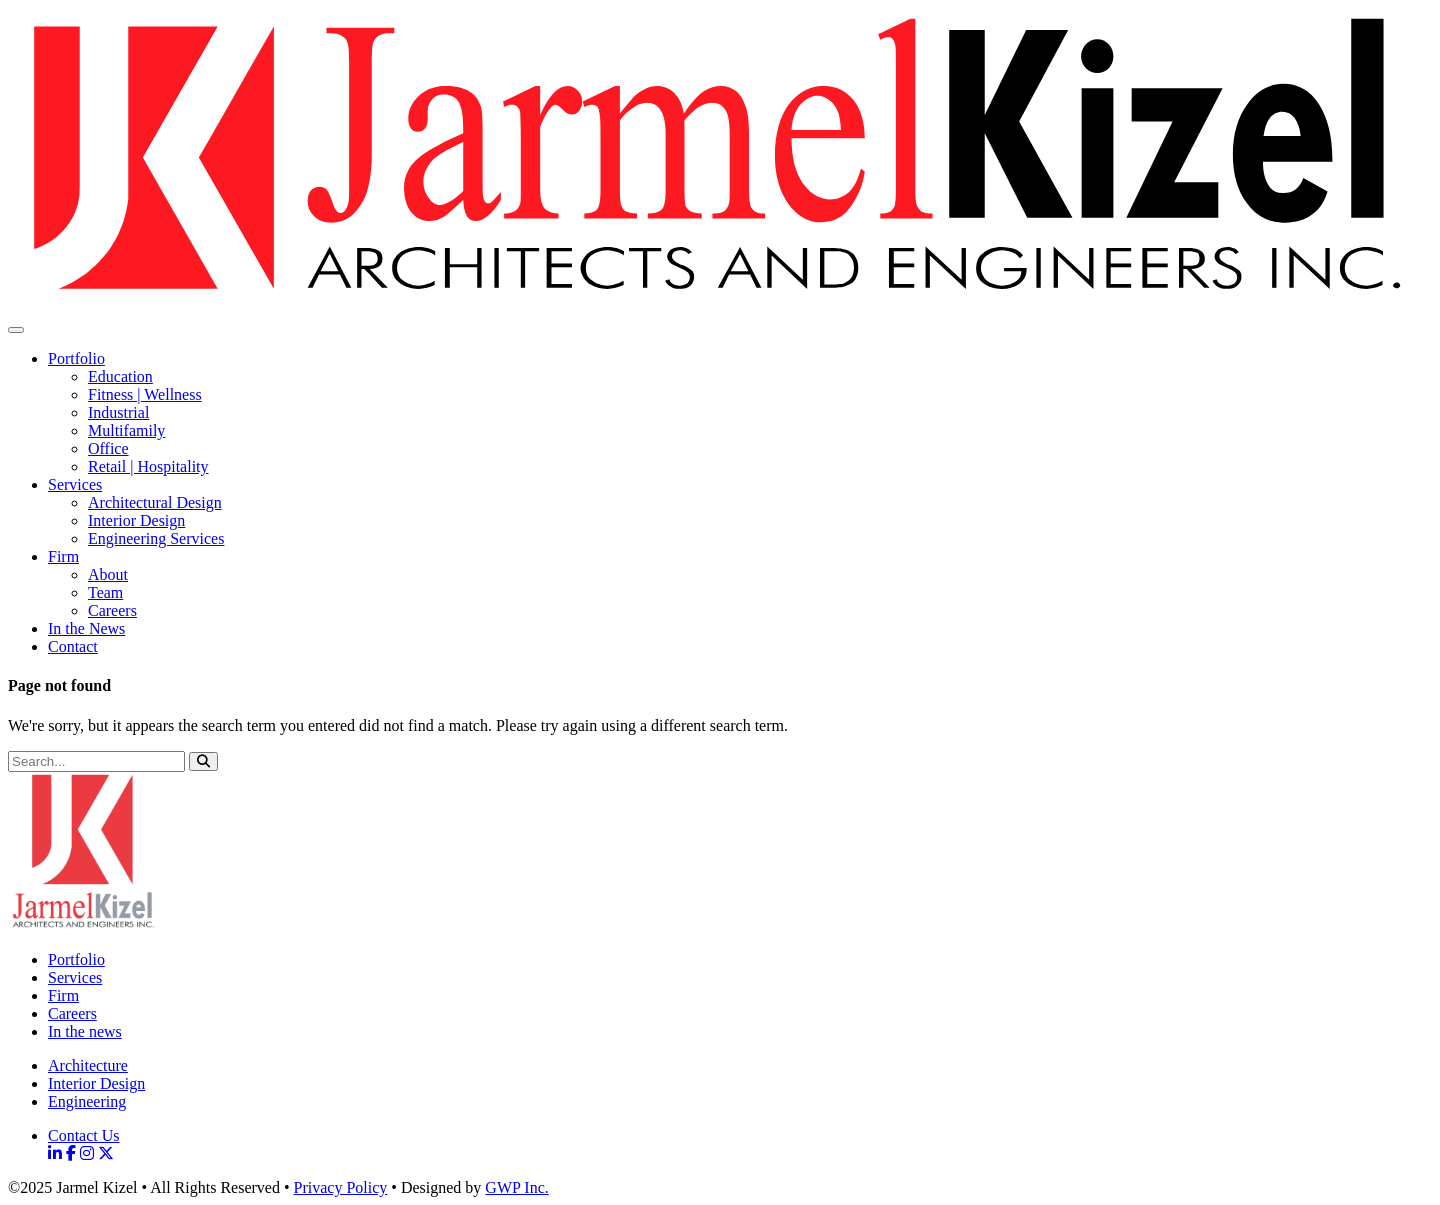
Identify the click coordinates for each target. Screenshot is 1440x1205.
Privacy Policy (341, 1187)
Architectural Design (155, 502)
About (108, 574)
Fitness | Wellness (145, 394)
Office (108, 448)
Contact (73, 646)
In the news (85, 1031)
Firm (63, 556)
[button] (203, 761)
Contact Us (84, 1135)
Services (75, 484)
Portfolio (76, 358)
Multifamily (126, 430)
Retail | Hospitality (148, 466)
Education (120, 376)
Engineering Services (156, 538)
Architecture (88, 1065)
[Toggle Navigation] (16, 330)
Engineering (87, 1101)
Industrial (118, 412)
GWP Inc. (516, 1187)
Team (105, 592)
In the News (86, 628)
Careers (112, 610)
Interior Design (136, 520)
